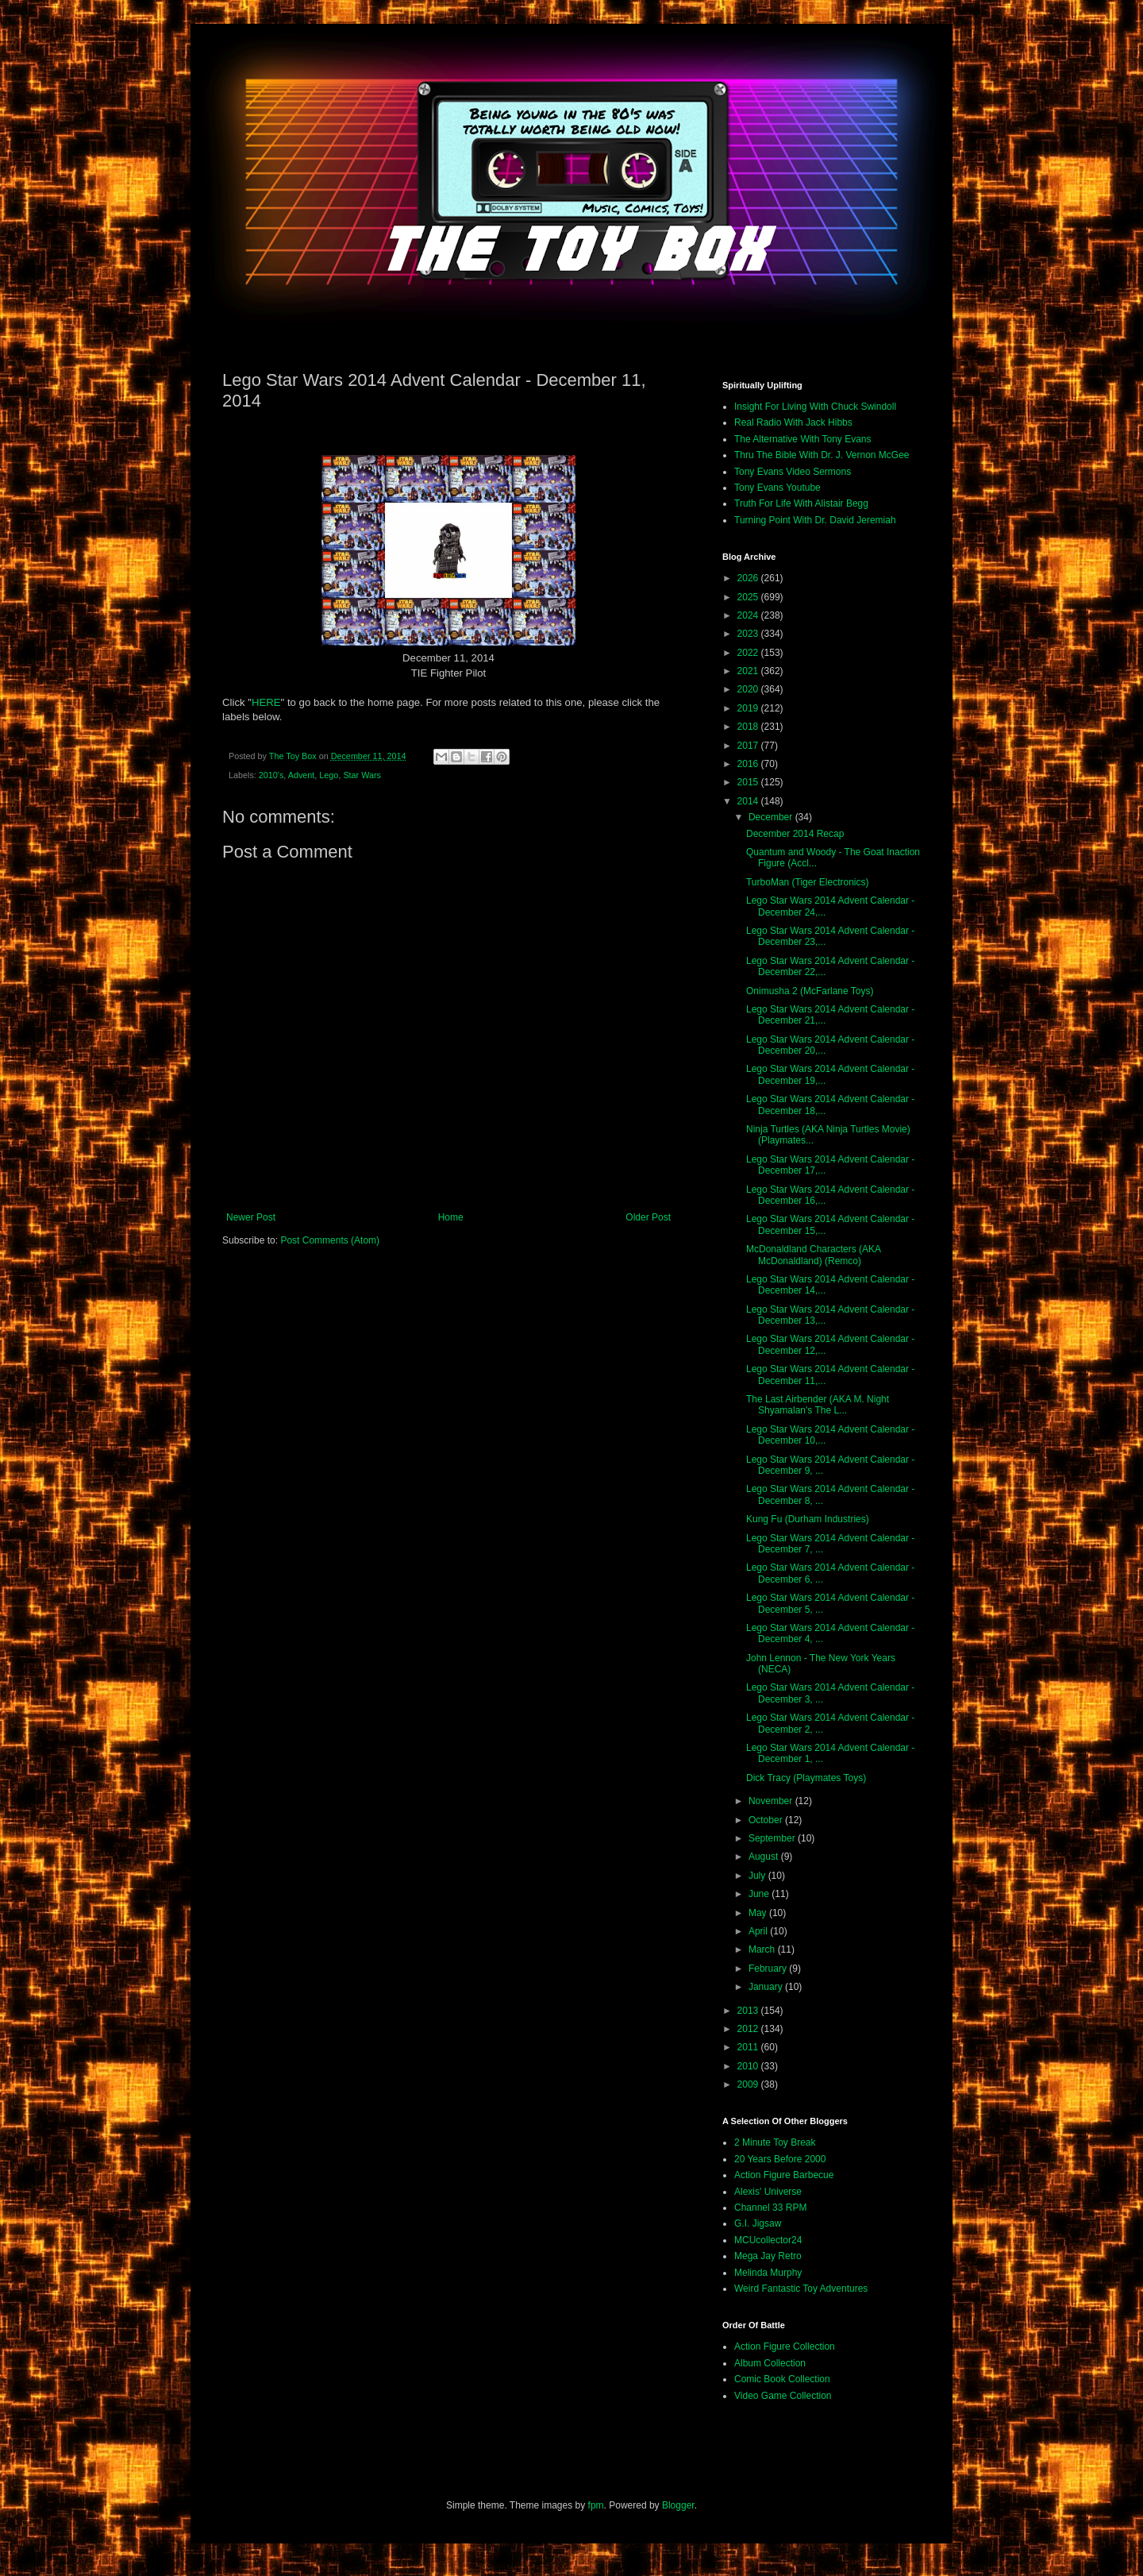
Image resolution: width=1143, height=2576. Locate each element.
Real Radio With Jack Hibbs (793, 422)
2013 (749, 2010)
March (763, 1949)
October (767, 1820)
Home (451, 1217)
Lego (328, 775)
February (769, 1968)
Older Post (648, 1217)
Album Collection (770, 2363)
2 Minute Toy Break (775, 2142)
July (758, 1875)
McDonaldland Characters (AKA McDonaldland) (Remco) (813, 1255)
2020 (749, 689)
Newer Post (250, 1217)
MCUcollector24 (768, 2240)
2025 (749, 597)
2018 (749, 726)
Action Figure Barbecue (783, 2175)
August (765, 1856)
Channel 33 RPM (770, 2207)
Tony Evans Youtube (777, 487)
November (772, 1801)
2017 (749, 745)
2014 (749, 801)
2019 (749, 708)
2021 (749, 671)
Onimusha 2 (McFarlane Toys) (810, 991)
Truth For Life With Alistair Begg (801, 503)
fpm (596, 2505)
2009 (749, 2084)
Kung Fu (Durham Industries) (807, 1519)
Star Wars (362, 775)
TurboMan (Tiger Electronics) (807, 882)
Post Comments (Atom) (329, 1240)
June (760, 1893)
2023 (749, 633)
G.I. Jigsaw (757, 2223)
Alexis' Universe (768, 2191)
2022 (749, 652)
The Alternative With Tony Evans (803, 439)
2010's (271, 775)
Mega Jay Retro (768, 2256)
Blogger (678, 2505)
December (772, 817)
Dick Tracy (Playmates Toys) (806, 1778)
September (773, 1838)
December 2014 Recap (795, 833)
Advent (301, 775)
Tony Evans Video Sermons (792, 471)
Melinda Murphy (768, 2272)
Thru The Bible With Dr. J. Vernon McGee (822, 455)
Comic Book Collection (782, 2379)
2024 (749, 615)
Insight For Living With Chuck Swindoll (815, 406)
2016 (749, 763)
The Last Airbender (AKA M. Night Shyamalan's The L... (817, 1405)
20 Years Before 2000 (780, 2159)
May (759, 1913)
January (767, 1986)
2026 (749, 578)
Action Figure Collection (784, 2346)
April (759, 1931)
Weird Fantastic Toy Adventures (801, 2288)
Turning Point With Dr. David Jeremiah (815, 520)
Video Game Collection (783, 2395)
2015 (749, 782)
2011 (749, 2047)
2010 (749, 2066)
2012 (749, 2028)
